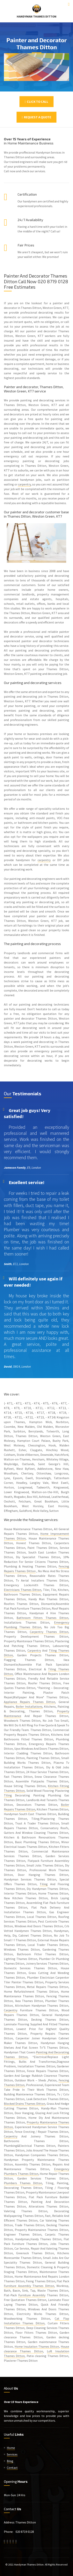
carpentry (24, 484)
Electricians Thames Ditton (22, 1590)
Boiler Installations (29, 1706)
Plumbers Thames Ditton (23, 2183)
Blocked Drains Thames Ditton (24, 2104)
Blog (10, 2461)
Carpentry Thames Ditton (49, 1632)
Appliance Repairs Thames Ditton (29, 1702)
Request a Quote (36, 117)
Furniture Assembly (31, 2295)
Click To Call (36, 101)
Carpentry (34, 1650)
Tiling (8, 1795)
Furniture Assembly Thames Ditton (29, 2286)
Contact (12, 2468)
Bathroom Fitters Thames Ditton (42, 1618)
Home (11, 2448)
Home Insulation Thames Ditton (37, 2346)
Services (12, 2454)
